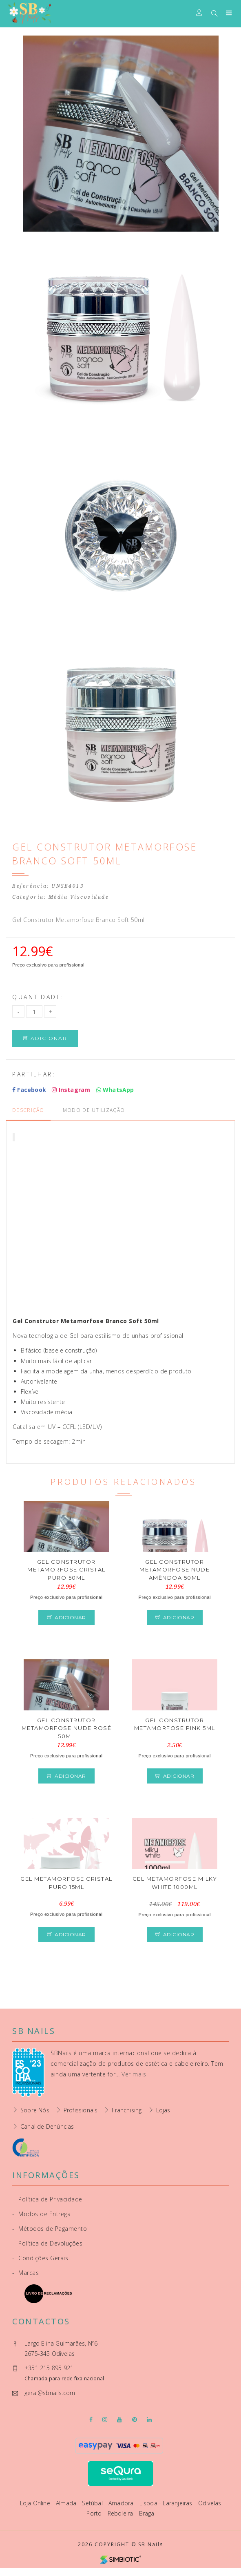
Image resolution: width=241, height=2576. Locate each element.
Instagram (71, 1090)
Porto (94, 2513)
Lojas (163, 2110)
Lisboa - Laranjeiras (166, 2503)
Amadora (121, 2503)
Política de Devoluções (47, 2243)
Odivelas (209, 2503)
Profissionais (81, 2110)
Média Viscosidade (79, 897)
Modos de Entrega (41, 2214)
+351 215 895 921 (48, 2368)
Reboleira (121, 2513)
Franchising (127, 2110)
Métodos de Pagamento (49, 2228)
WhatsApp (115, 1090)
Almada (67, 2503)
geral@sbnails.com (49, 2393)
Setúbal (93, 2503)
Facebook (29, 1090)
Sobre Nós (34, 2110)
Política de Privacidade (47, 2199)
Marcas (25, 2273)
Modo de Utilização (94, 1110)
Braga (147, 2513)
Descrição (28, 1110)
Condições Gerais (40, 2258)
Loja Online (36, 2503)
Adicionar (45, 1038)
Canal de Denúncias (47, 2126)
